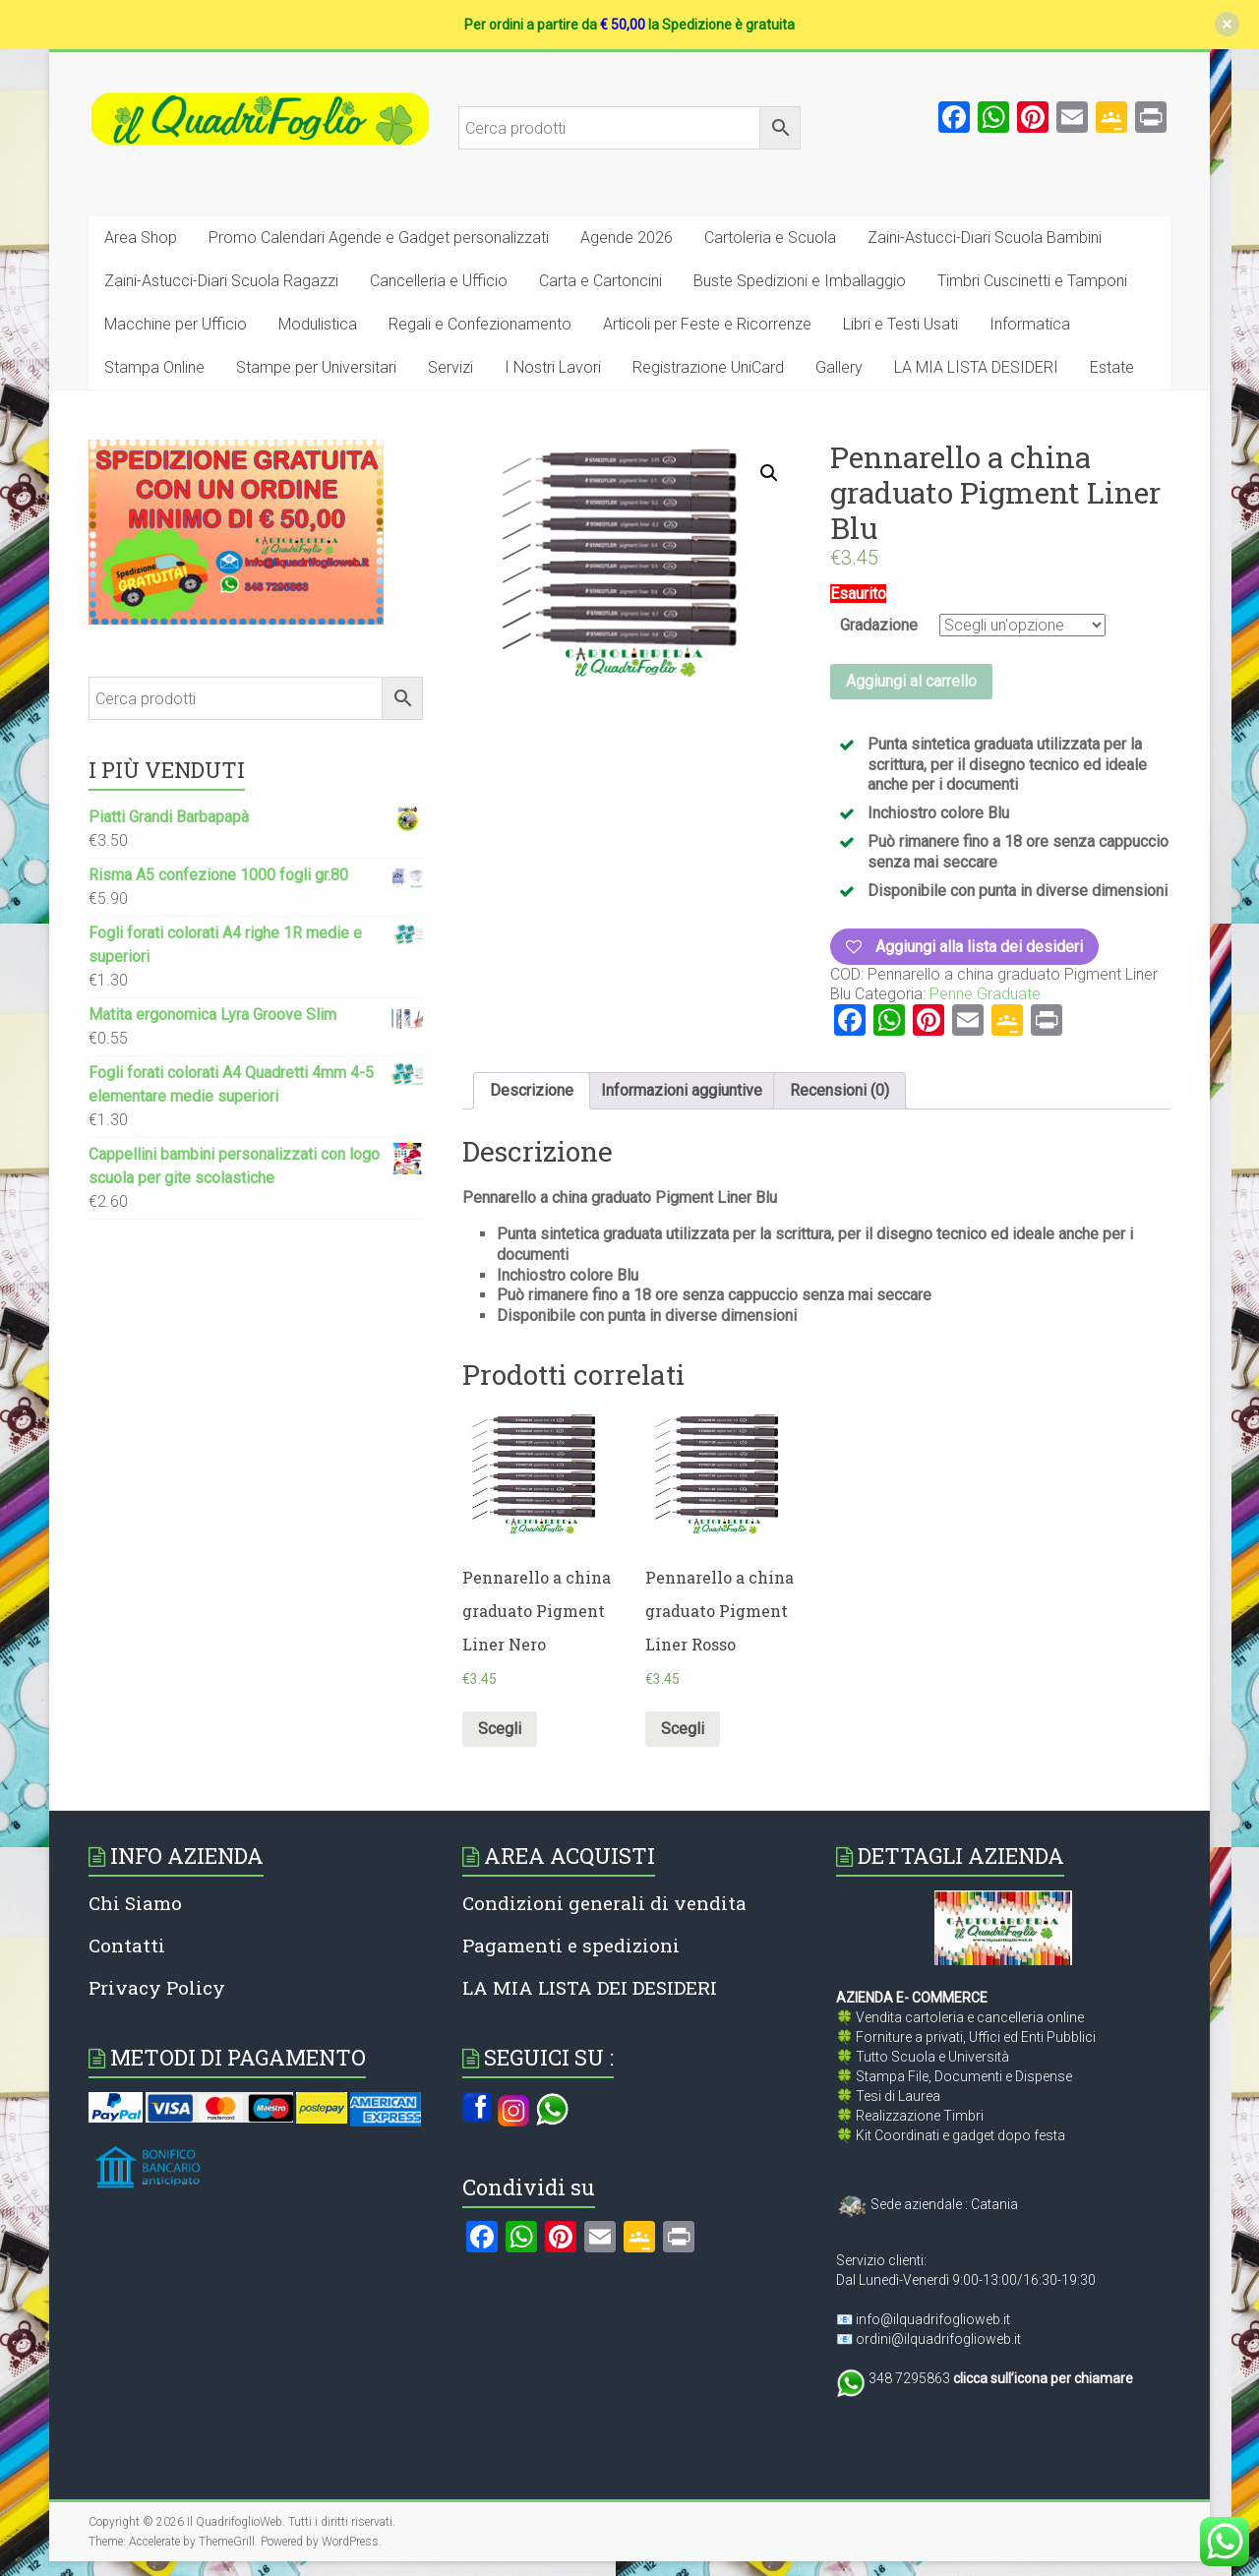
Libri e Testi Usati (900, 324)
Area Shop (140, 237)
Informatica (1029, 324)
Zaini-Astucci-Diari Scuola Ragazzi (221, 280)
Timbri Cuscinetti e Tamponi (1032, 280)
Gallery (839, 367)
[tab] (531, 1090)
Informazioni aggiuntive (681, 1090)
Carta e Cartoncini (600, 280)
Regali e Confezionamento (480, 324)
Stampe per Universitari (316, 367)
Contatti (127, 1945)
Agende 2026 (626, 237)
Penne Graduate (985, 994)
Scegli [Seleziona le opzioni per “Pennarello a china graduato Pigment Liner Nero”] (499, 1728)
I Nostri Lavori (553, 367)
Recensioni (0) (839, 1090)
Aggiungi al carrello (911, 681)
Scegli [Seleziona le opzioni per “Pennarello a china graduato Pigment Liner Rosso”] (682, 1728)
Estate (1112, 367)
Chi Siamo (135, 1902)
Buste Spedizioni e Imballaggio (799, 280)
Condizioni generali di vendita (604, 1902)
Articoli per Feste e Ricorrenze (707, 324)
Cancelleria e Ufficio (439, 280)
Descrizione (531, 1090)
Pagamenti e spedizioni (571, 1945)
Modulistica (317, 324)
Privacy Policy (157, 1987)
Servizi (450, 367)
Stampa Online (154, 367)
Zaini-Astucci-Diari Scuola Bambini (985, 237)
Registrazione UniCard (708, 367)
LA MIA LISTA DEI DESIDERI (589, 1987)
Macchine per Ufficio (175, 324)
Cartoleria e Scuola (770, 237)
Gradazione (879, 625)
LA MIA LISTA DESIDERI (976, 367)
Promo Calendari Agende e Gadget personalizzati (379, 237)
